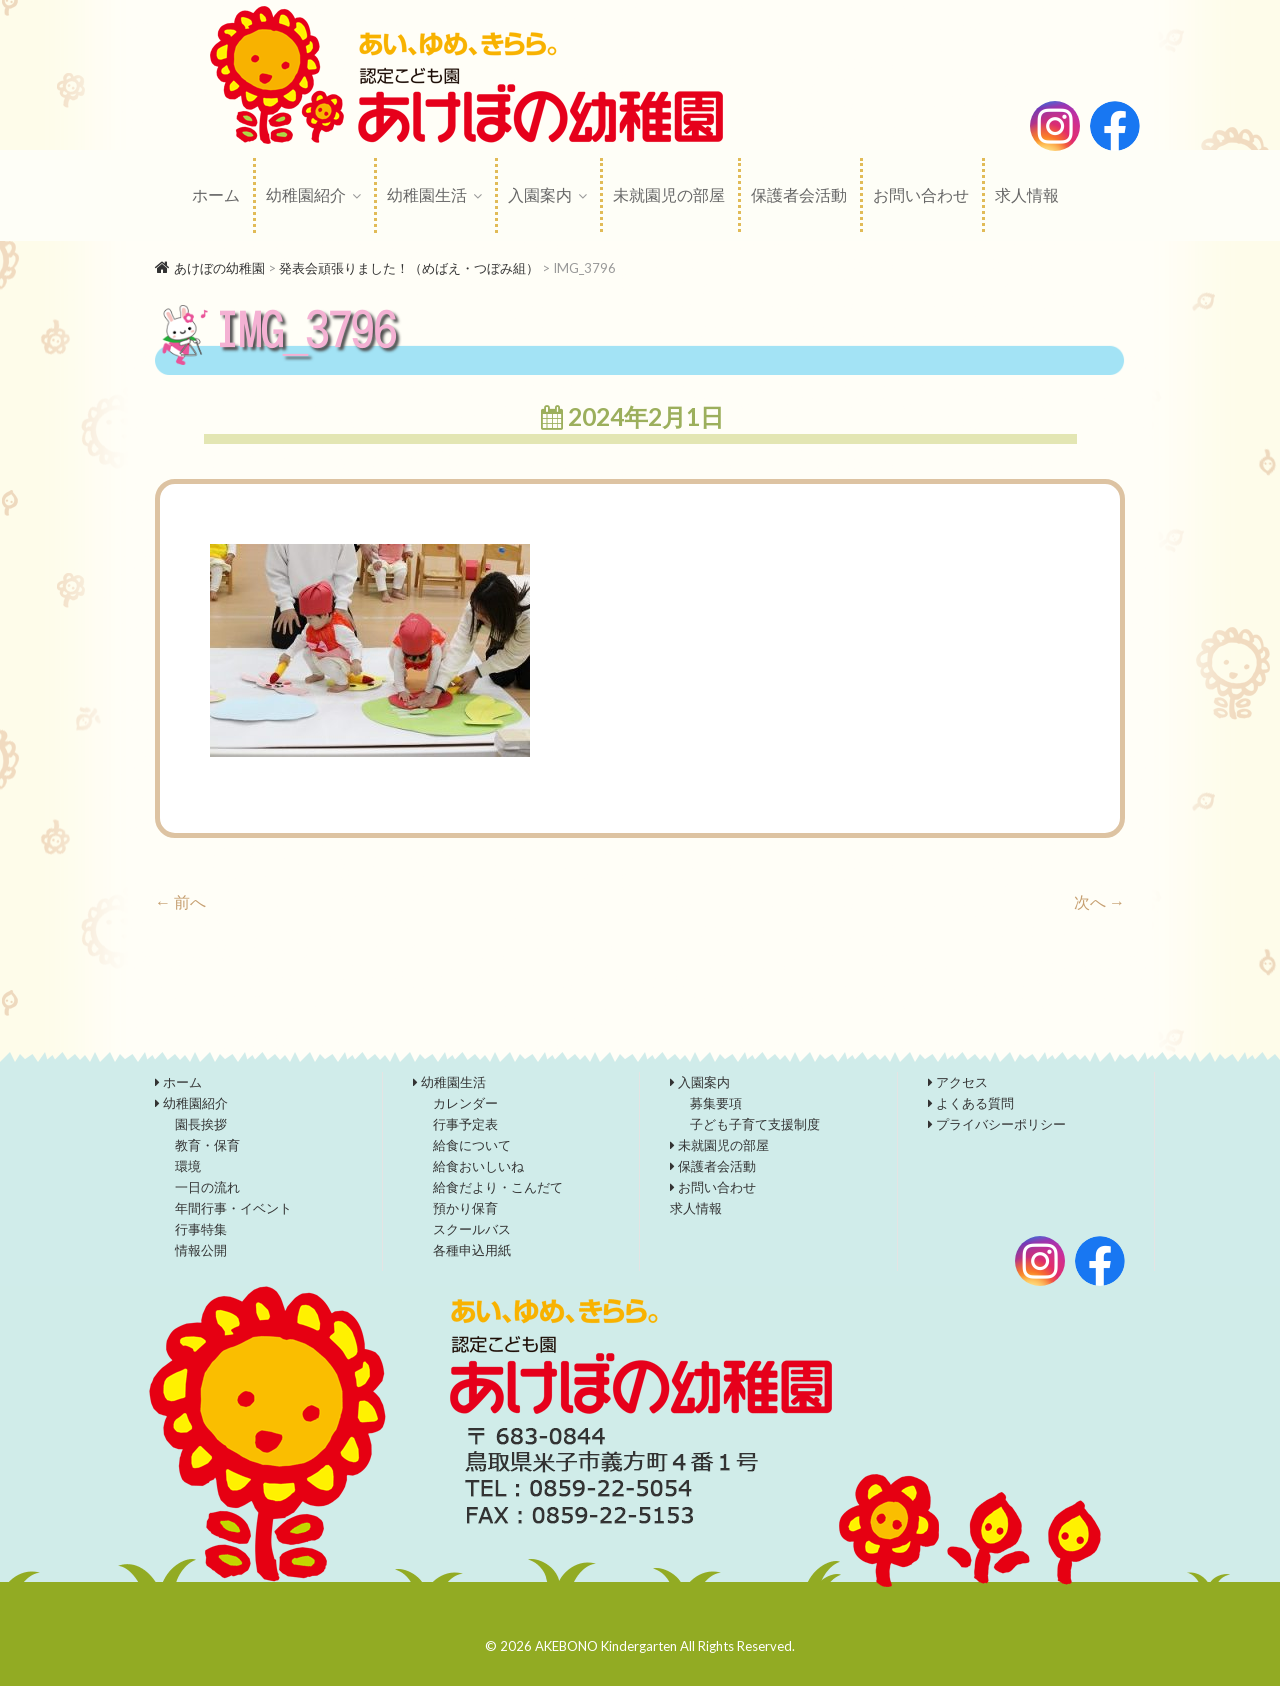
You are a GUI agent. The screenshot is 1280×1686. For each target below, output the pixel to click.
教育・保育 (207, 1145)
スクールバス (472, 1229)
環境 (188, 1166)
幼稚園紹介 (306, 194)
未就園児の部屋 (669, 194)
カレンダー (465, 1103)
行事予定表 (465, 1124)
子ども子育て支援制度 (755, 1124)
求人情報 (1027, 194)
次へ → (1099, 901)
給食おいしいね (478, 1166)
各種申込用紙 (472, 1250)
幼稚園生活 (427, 194)
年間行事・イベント (233, 1208)
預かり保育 (465, 1208)
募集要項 (716, 1103)
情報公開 (201, 1250)
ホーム (216, 194)
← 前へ (180, 901)
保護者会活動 (799, 194)
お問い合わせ (921, 194)
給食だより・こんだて (498, 1187)
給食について (472, 1145)
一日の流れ (207, 1187)
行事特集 (201, 1229)
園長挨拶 (201, 1124)
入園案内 (540, 194)
